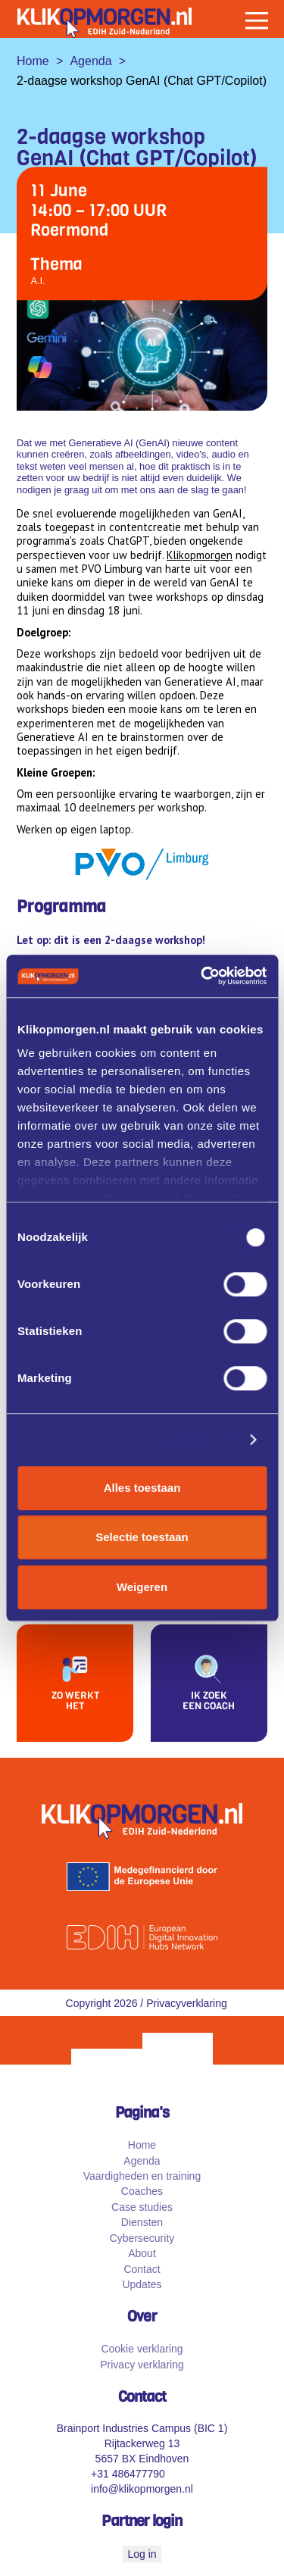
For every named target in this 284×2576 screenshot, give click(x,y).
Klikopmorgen (200, 555)
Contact (141, 2273)
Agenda (90, 61)
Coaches (142, 2196)
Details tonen (200, 1439)
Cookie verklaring (142, 2353)
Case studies (142, 2211)
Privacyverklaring (186, 2007)
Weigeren (142, 1586)
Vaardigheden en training (142, 2180)
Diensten (142, 2227)
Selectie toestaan (142, 1536)
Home (33, 61)
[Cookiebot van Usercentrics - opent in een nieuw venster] (202, 976)
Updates (141, 2289)
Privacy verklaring (141, 2368)
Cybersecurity (142, 2242)
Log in (141, 2558)
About (142, 2258)
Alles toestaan (142, 1487)
